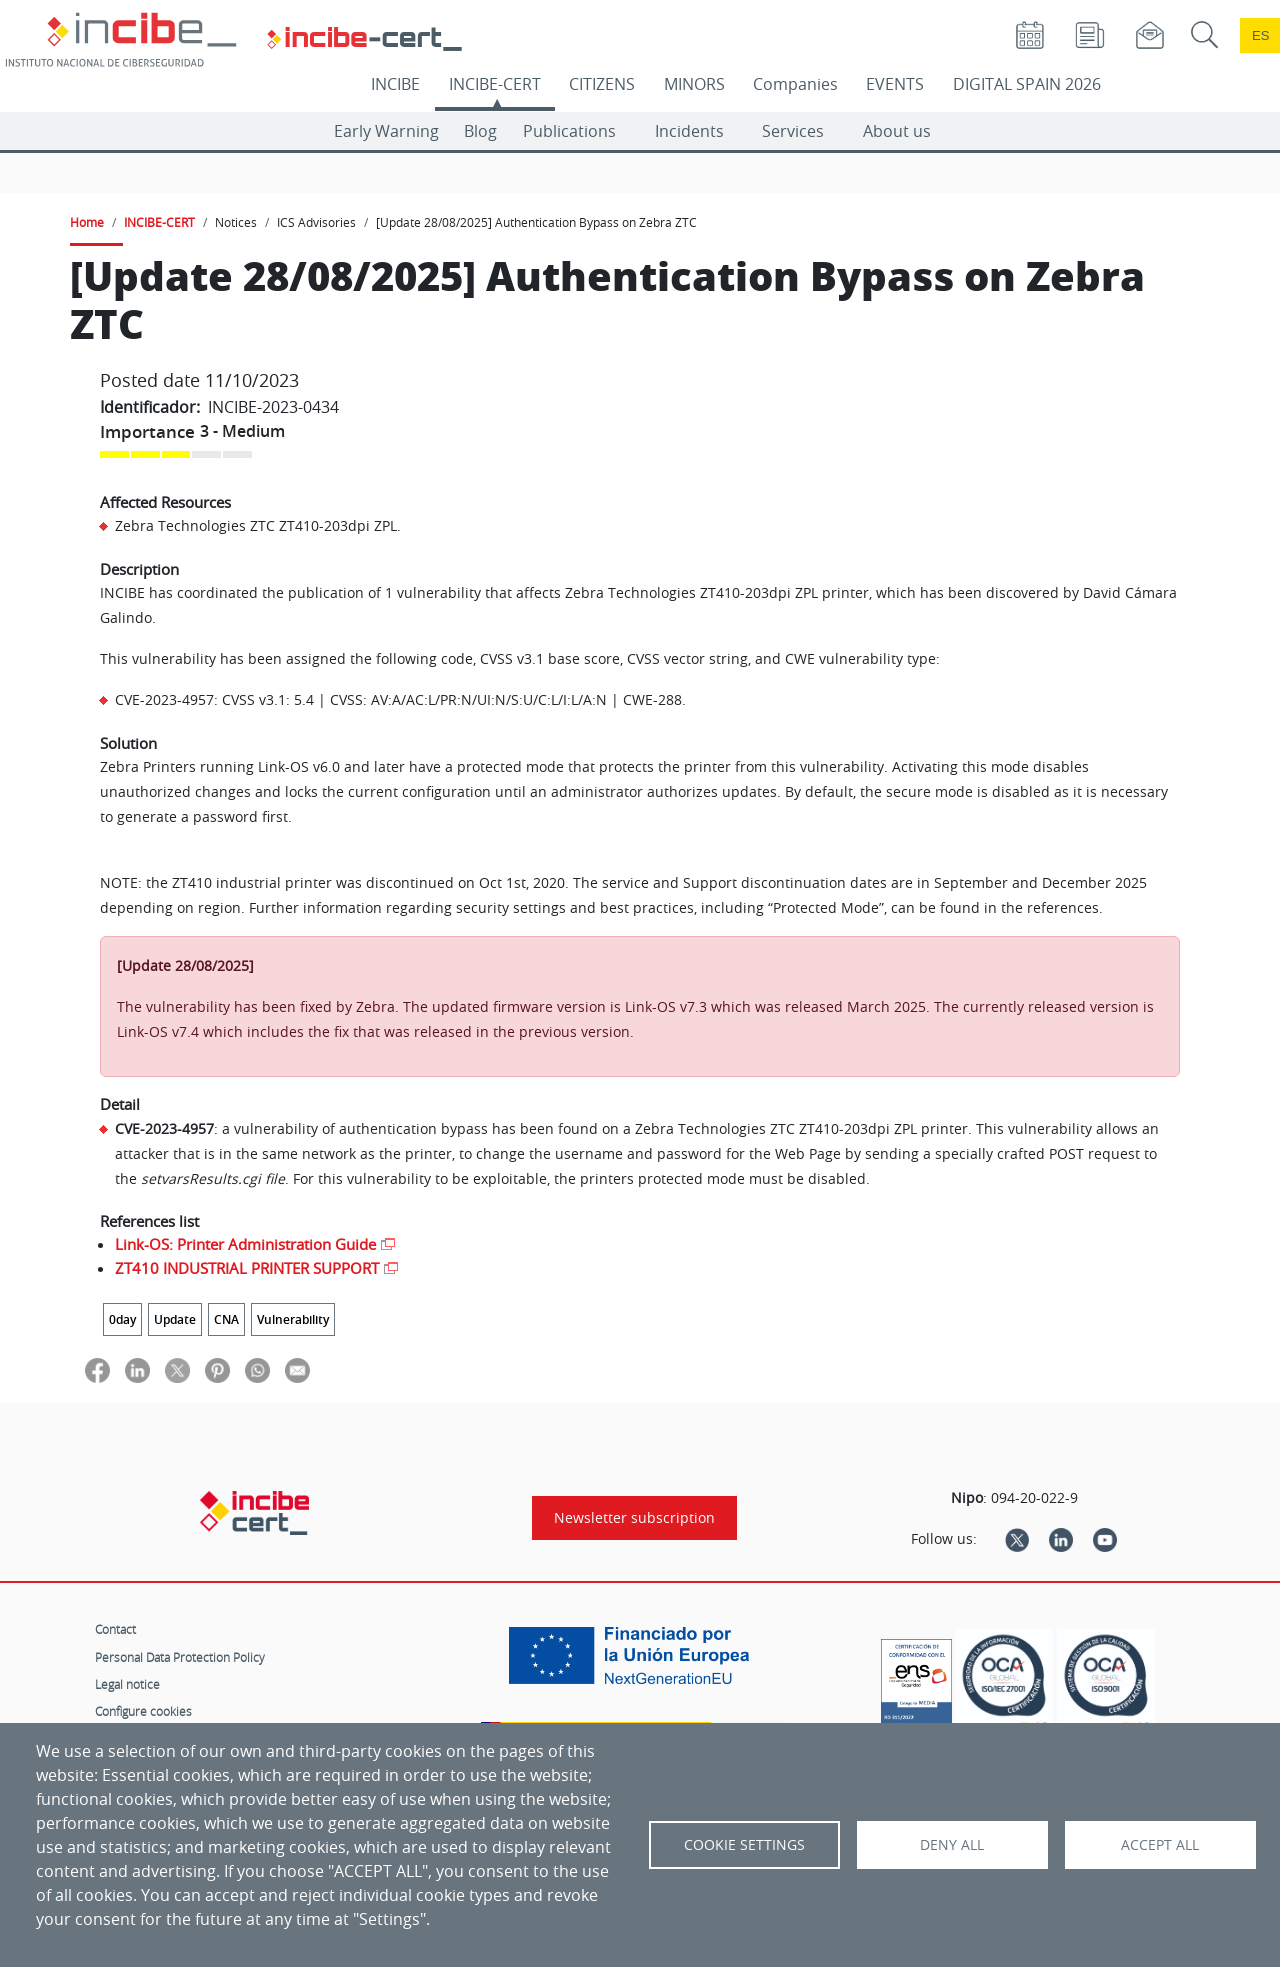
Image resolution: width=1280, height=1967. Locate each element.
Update (175, 1319)
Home (87, 222)
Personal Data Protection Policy (180, 1657)
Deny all (952, 1845)
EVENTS (895, 84)
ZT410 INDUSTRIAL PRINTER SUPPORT (247, 1268)
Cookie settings (744, 1845)
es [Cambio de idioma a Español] (1261, 35)
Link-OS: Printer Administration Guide (245, 1244)
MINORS (694, 84)
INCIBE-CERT (495, 84)
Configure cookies (143, 1711)
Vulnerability (293, 1319)
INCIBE (395, 84)
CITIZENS (602, 84)
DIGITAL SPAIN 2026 (1027, 84)
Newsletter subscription (634, 1518)
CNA (226, 1319)
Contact (115, 1629)
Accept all (1160, 1845)
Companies (795, 84)
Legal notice (127, 1684)
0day (122, 1319)
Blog (480, 131)
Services (793, 131)
